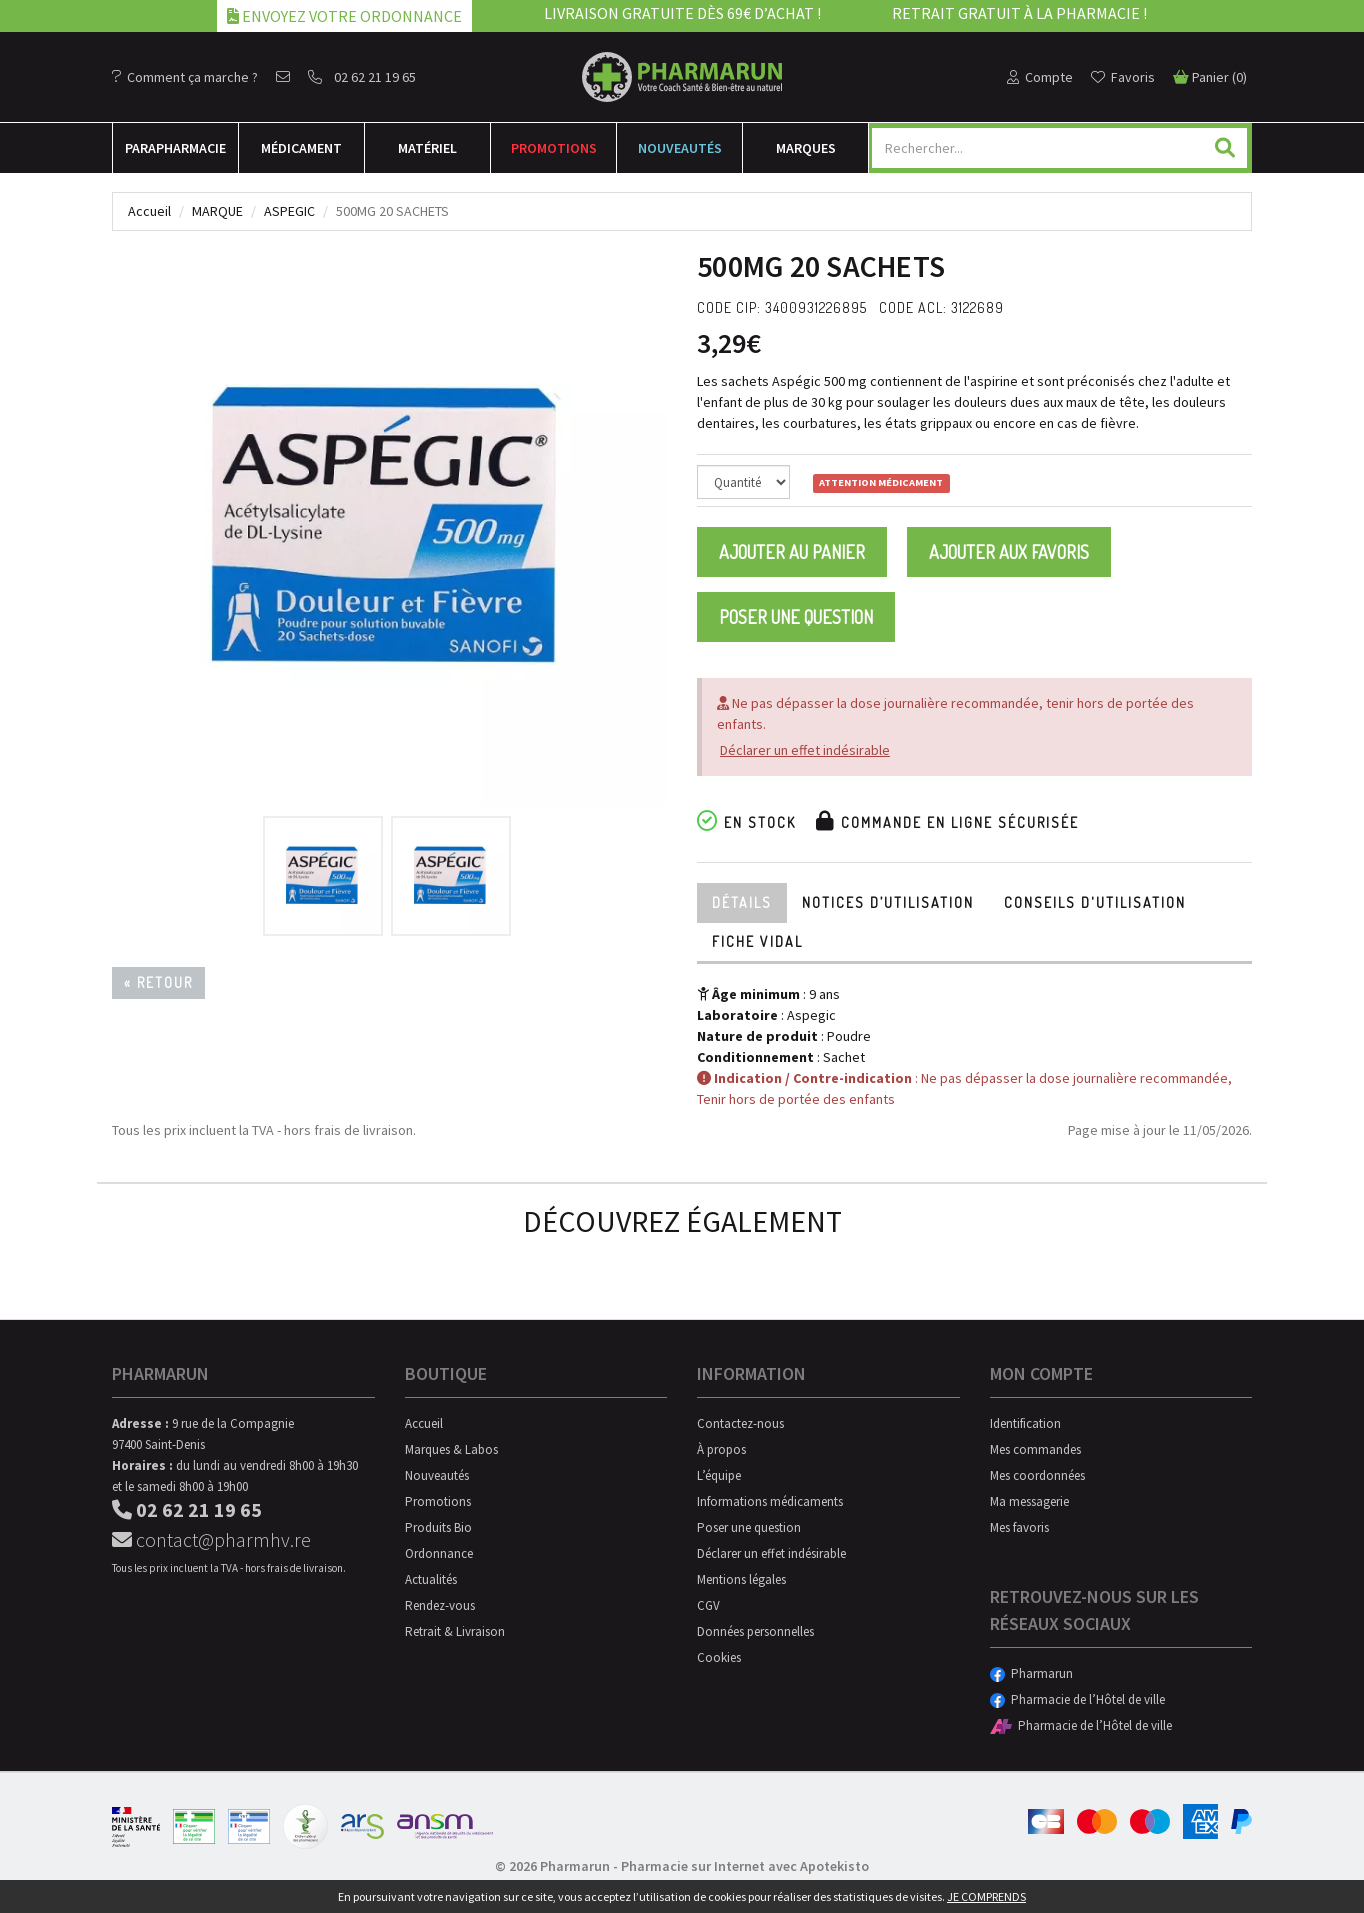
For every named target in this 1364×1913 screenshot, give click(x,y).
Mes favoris (1019, 1527)
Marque (217, 211)
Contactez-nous (740, 1423)
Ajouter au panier (792, 552)
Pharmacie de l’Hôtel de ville (1077, 1699)
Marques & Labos (451, 1449)
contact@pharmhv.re (211, 1539)
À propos (721, 1449)
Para (175, 148)
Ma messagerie (1029, 1501)
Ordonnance (439, 1553)
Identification (1025, 1423)
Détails (742, 902)
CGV (708, 1605)
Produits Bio (438, 1527)
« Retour (158, 982)
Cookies (719, 1657)
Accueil (149, 211)
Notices (888, 902)
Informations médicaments (770, 1501)
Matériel (427, 148)
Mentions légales (741, 1579)
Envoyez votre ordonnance (344, 16)
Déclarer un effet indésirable (805, 750)
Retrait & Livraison (455, 1631)
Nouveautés (680, 148)
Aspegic (289, 211)
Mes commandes (1035, 1449)
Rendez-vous (440, 1605)
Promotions (554, 148)
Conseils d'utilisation (1095, 902)
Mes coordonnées (1037, 1475)
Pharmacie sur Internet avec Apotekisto (745, 1866)
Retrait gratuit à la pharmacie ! (1019, 13)
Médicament (301, 148)
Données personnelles (755, 1631)
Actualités (431, 1579)
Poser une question (796, 617)
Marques (806, 148)
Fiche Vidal (757, 941)
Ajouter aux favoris (1009, 552)
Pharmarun (1031, 1673)
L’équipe (719, 1475)
